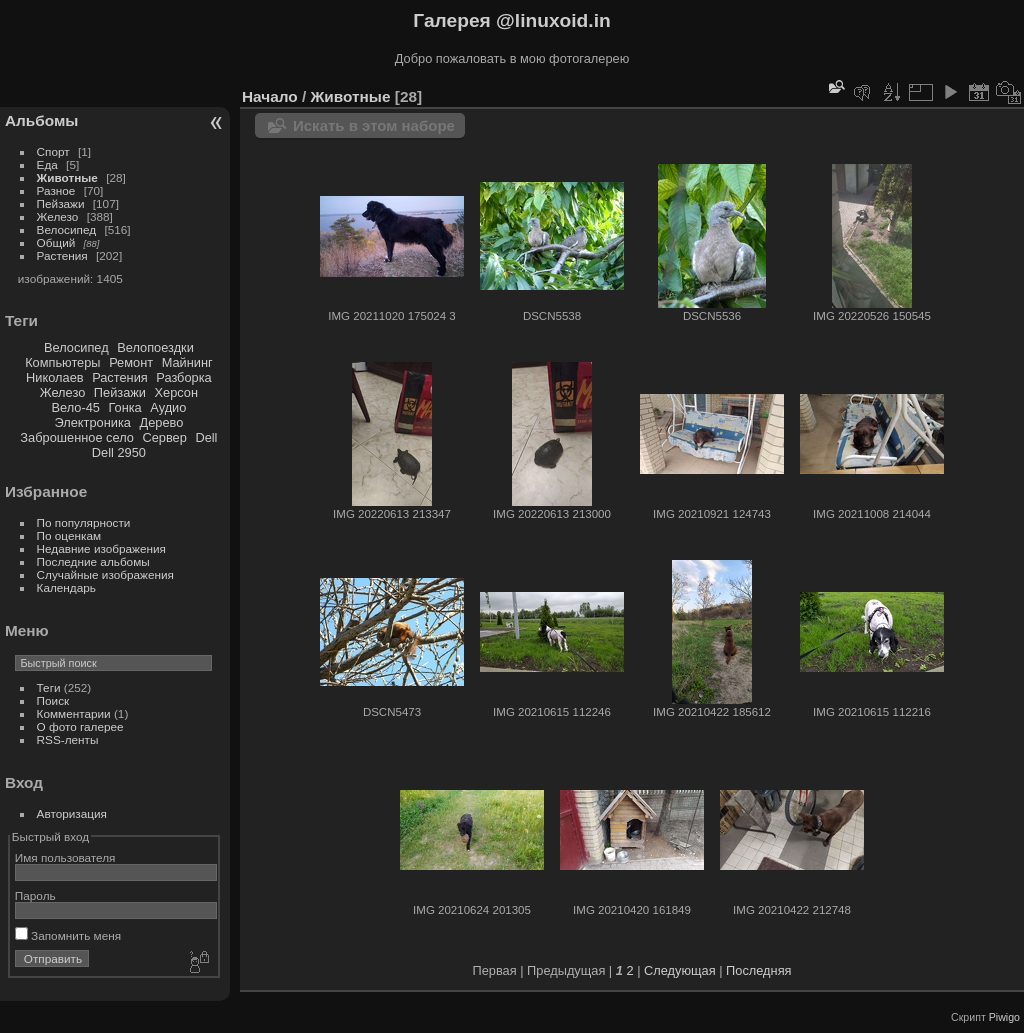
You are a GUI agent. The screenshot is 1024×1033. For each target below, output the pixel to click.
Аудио (168, 407)
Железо (58, 216)
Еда (47, 164)
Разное (56, 190)
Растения (62, 255)
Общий (56, 242)
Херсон (177, 392)
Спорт (53, 151)
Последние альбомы (93, 561)
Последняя (758, 970)
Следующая (680, 970)
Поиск (53, 700)
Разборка (183, 377)
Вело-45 (75, 407)
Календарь (66, 587)
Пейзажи (61, 203)
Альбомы (41, 120)
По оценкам (69, 535)
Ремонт (131, 362)
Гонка (124, 407)
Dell (206, 437)
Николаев (54, 377)
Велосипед (67, 229)
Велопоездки (155, 347)
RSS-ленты (68, 739)
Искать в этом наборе (374, 125)
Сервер (164, 437)
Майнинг (187, 362)
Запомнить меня (68, 935)
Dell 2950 (119, 452)
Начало (270, 96)
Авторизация (72, 813)
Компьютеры (62, 362)
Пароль (35, 895)
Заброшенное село (77, 437)
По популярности (84, 522)
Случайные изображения (105, 574)
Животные (67, 177)
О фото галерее (80, 726)
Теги (49, 687)
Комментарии (74, 713)
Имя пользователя (65, 857)
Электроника (93, 422)
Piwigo (1004, 1017)
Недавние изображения (101, 548)
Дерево (161, 422)
